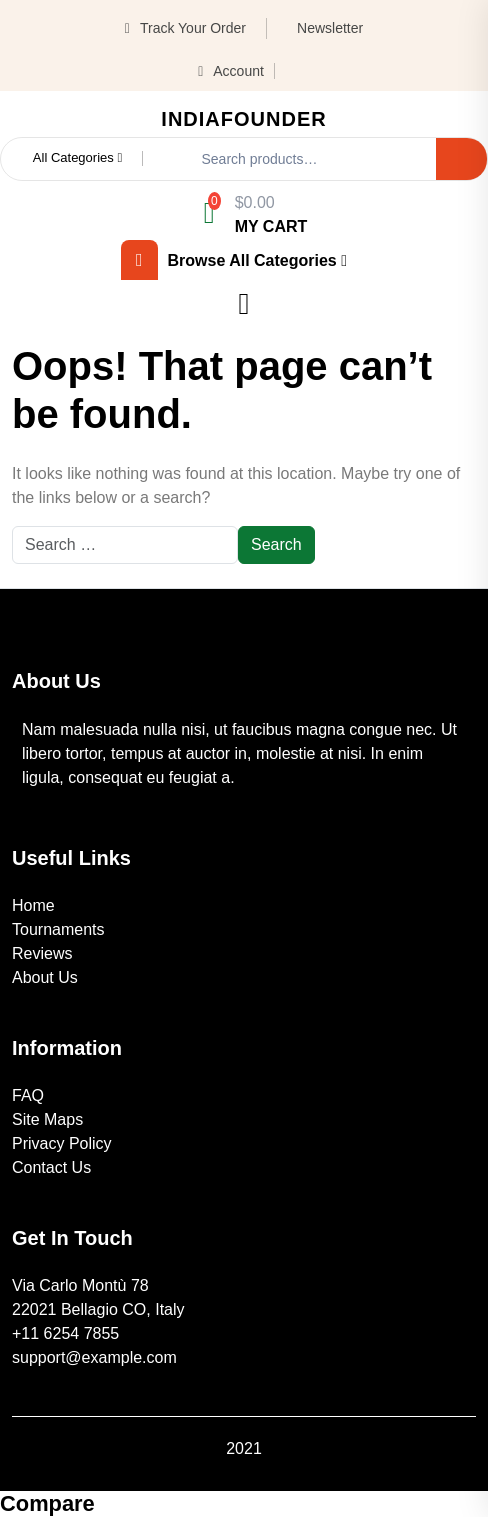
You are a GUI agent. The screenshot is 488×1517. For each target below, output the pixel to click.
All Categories (77, 158)
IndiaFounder (243, 119)
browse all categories (234, 260)
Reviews (42, 953)
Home (33, 905)
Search (461, 158)
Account (231, 71)
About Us (45, 977)
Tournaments (58, 929)
